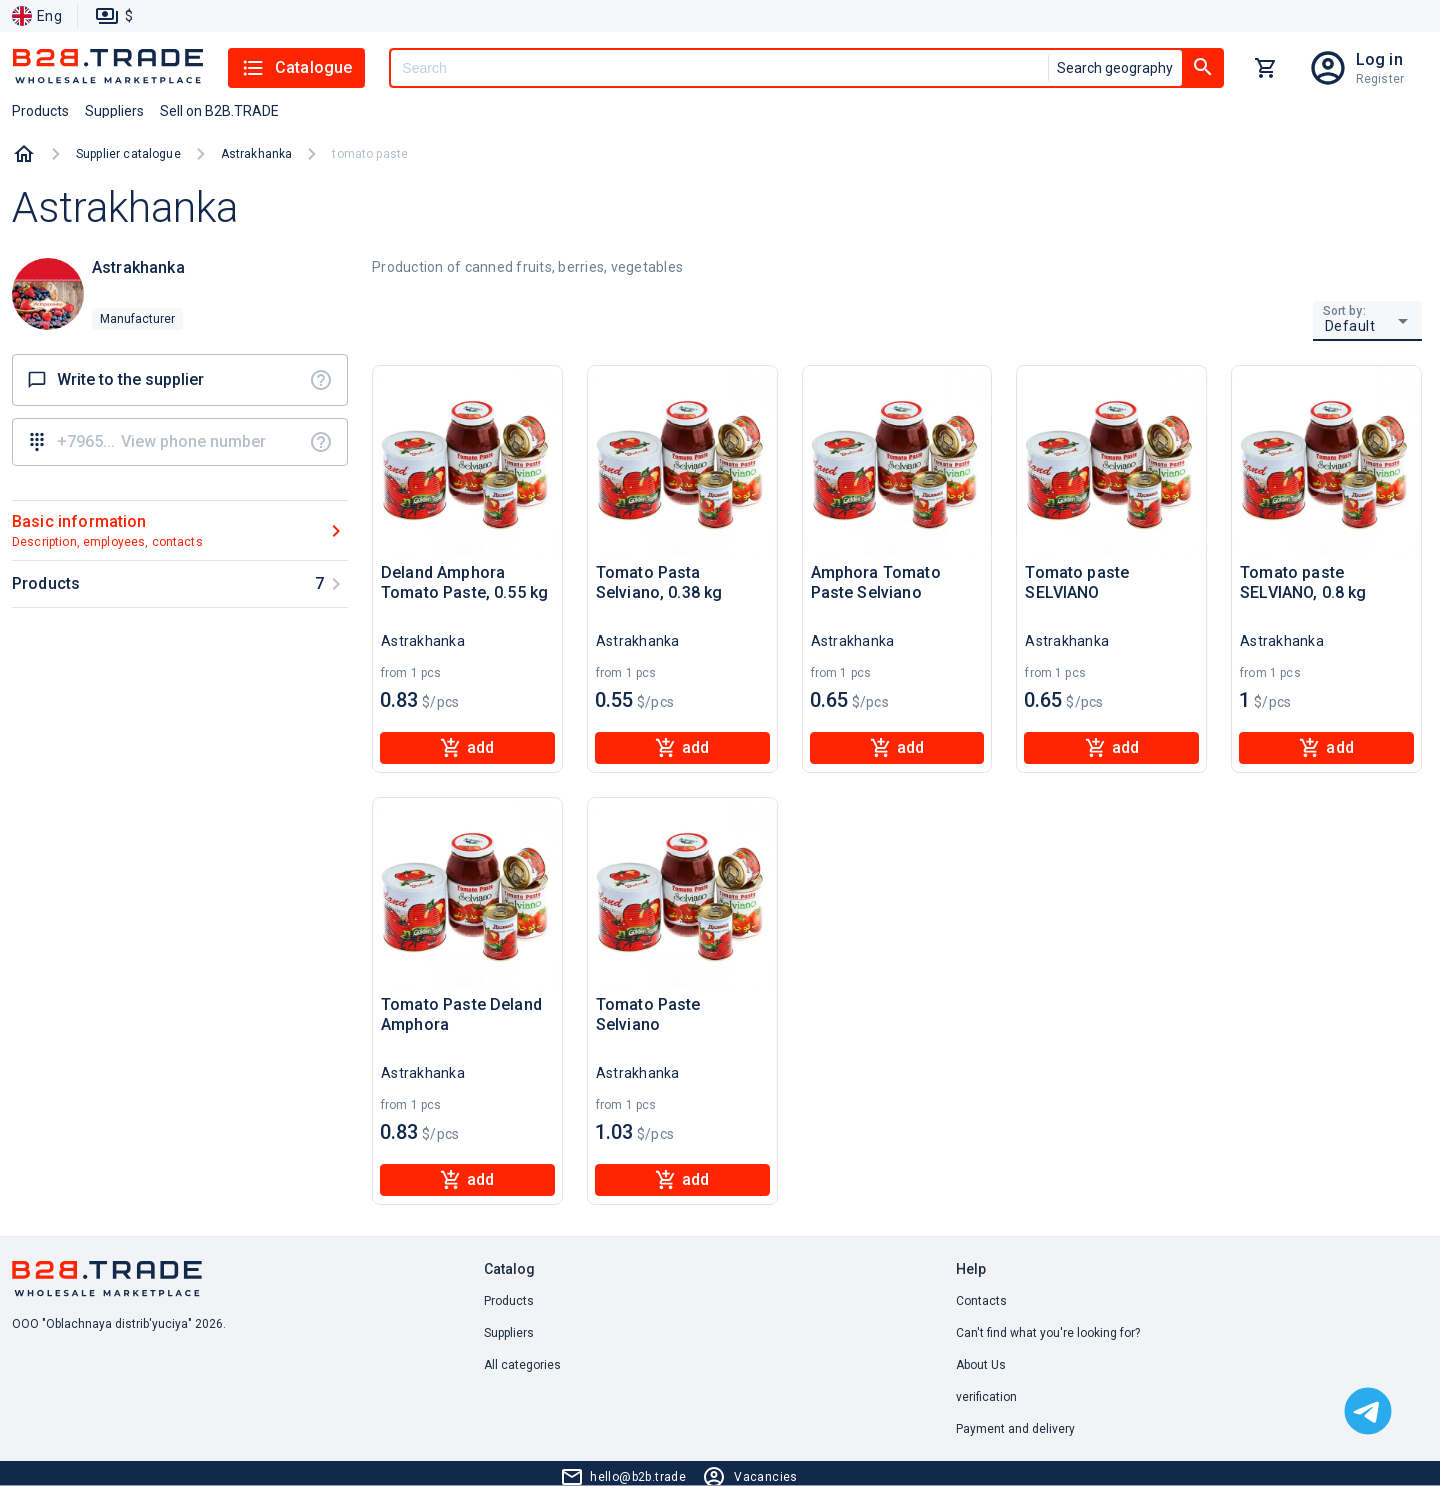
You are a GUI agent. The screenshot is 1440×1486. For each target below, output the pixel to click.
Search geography (1115, 68)
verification (986, 1397)
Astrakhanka (257, 154)
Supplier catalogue (128, 154)
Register (1380, 79)
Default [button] (1350, 326)
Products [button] (40, 111)
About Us (981, 1365)
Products (509, 1301)
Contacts (981, 1301)
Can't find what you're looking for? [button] (1048, 1333)
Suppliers (509, 1333)
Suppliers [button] (114, 111)
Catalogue (296, 68)
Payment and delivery (1015, 1429)
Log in (1379, 59)
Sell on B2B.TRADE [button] (219, 111)
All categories (522, 1365)
